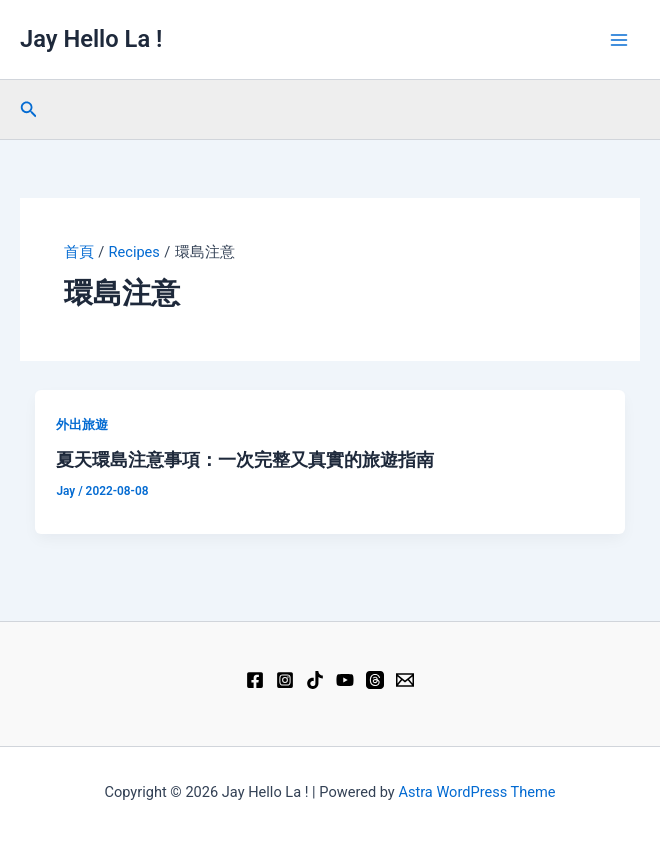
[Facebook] (255, 680)
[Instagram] (285, 680)
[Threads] (375, 680)
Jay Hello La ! (91, 39)
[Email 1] (405, 680)
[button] (29, 109)
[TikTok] (315, 680)
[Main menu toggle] (619, 40)
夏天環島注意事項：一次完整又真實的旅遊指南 (245, 459)
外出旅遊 (82, 424)
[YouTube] (345, 680)
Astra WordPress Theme (476, 792)
